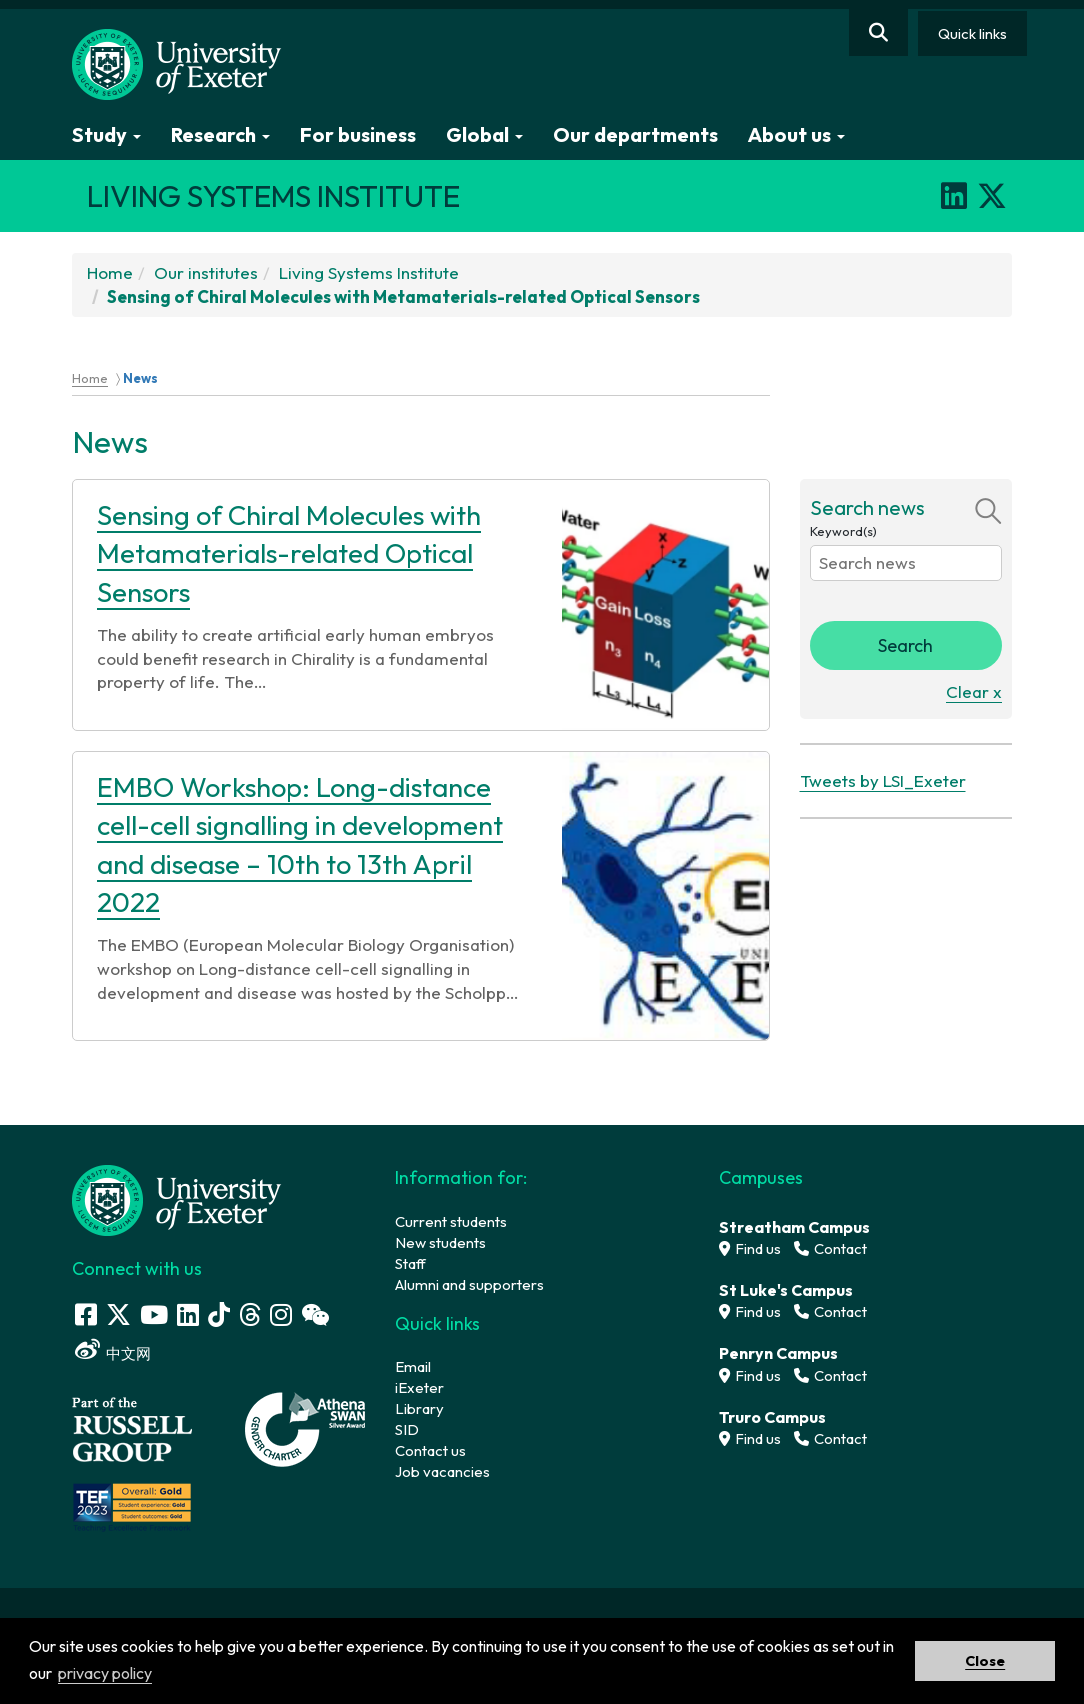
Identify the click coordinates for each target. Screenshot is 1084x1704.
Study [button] (106, 134)
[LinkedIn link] (188, 1314)
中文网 (128, 1353)
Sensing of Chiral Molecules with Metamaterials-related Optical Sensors (289, 553)
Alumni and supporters (469, 1284)
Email (413, 1366)
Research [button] (220, 134)
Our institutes (206, 272)
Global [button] (484, 134)
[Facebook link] (86, 1314)
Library (419, 1408)
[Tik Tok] (219, 1314)
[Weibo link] (87, 1349)
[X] (992, 196)
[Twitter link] (118, 1314)
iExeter (419, 1387)
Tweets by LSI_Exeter (883, 780)
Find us (750, 1248)
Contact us (430, 1450)
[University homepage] (177, 1198)
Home (110, 272)
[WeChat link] (315, 1314)
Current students (451, 1221)
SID (407, 1429)
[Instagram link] (281, 1314)
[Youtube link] (154, 1314)
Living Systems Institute (369, 272)
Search (905, 645)
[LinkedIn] (954, 196)
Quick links (972, 33)
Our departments (635, 134)
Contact (830, 1248)
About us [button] (796, 134)
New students (440, 1242)
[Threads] (250, 1314)
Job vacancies (442, 1471)
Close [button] (985, 1661)
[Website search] (878, 32)
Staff (410, 1263)
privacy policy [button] (105, 1673)
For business (358, 134)
